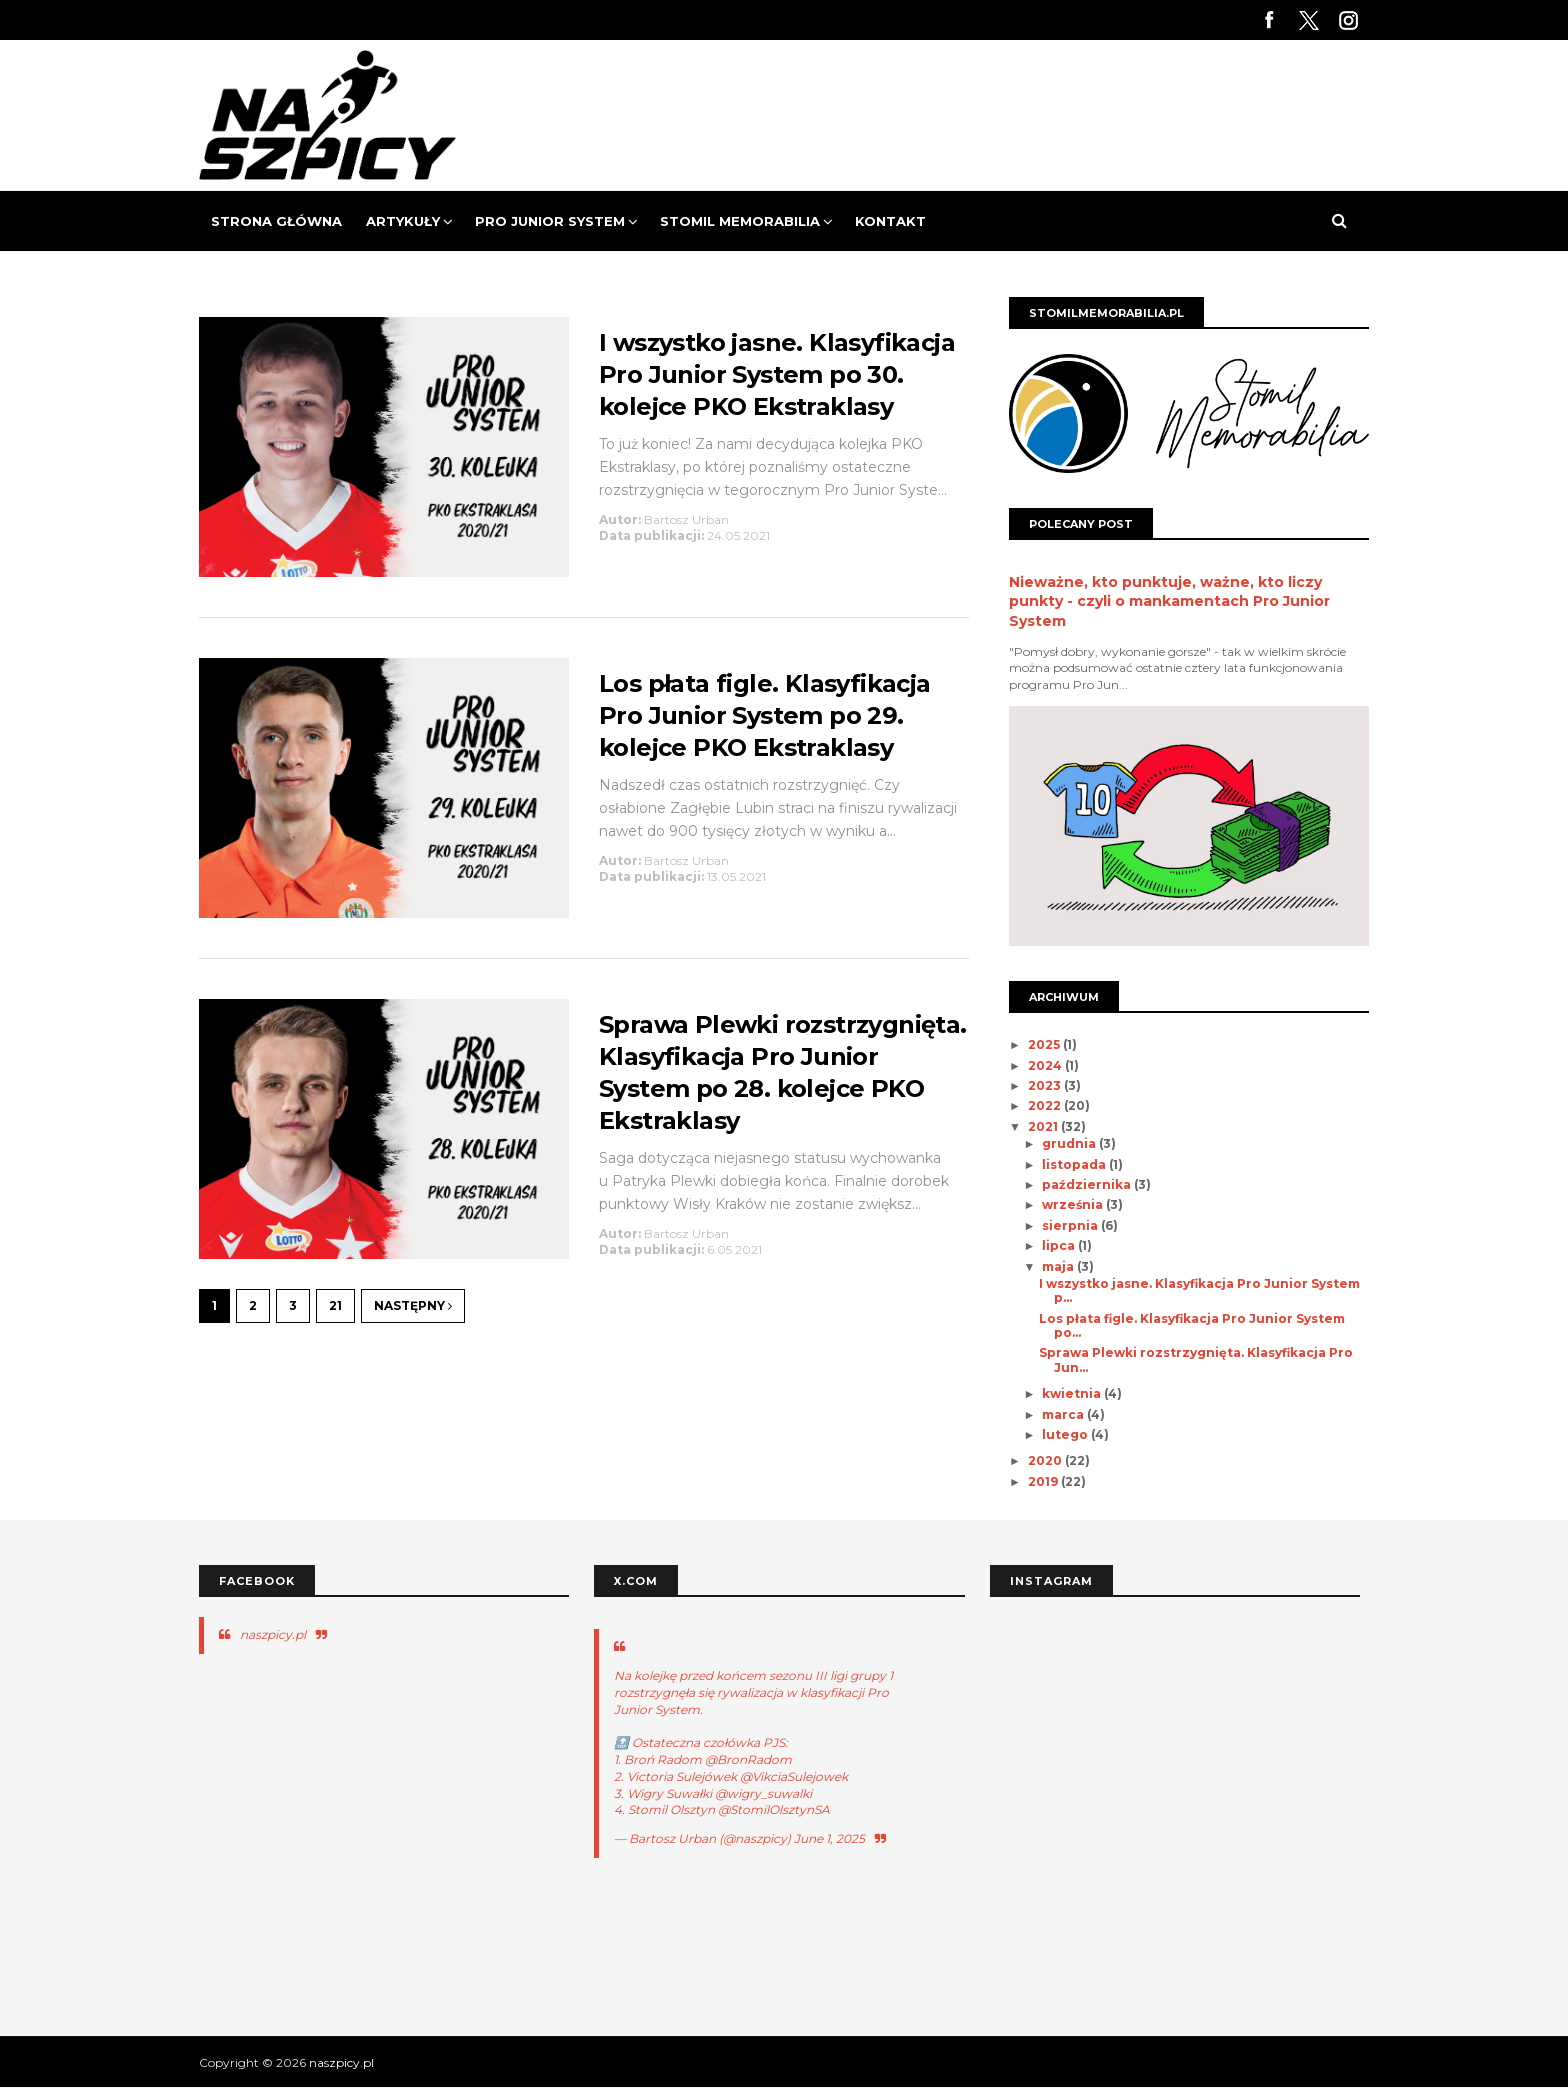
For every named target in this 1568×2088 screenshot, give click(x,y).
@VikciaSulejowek (794, 1776)
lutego (1066, 1434)
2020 (1046, 1460)
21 (335, 1305)
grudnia (1070, 1143)
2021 (1044, 1126)
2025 (1045, 1044)
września (1074, 1204)
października (1088, 1184)
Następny (413, 1305)
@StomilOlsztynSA (774, 1809)
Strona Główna (276, 221)
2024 (1046, 1065)
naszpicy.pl (273, 1634)
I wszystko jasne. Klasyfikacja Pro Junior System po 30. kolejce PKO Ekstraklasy (777, 374)
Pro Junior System (550, 221)
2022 (1046, 1105)
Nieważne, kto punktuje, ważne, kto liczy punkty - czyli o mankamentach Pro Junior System (1169, 601)
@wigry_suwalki (763, 1793)
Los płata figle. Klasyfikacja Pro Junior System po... (1192, 1325)
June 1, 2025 (829, 1838)
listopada (1075, 1164)
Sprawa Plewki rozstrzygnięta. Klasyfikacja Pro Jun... (1196, 1359)
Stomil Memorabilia (740, 221)
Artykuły (403, 221)
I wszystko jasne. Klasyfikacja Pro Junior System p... (1199, 1290)
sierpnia (1071, 1225)
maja (1059, 1266)
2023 (1046, 1085)
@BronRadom (748, 1759)
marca (1064, 1414)
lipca (1060, 1245)
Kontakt (890, 221)
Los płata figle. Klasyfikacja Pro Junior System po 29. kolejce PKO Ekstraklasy (765, 715)
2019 (1044, 1481)
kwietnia (1073, 1393)
